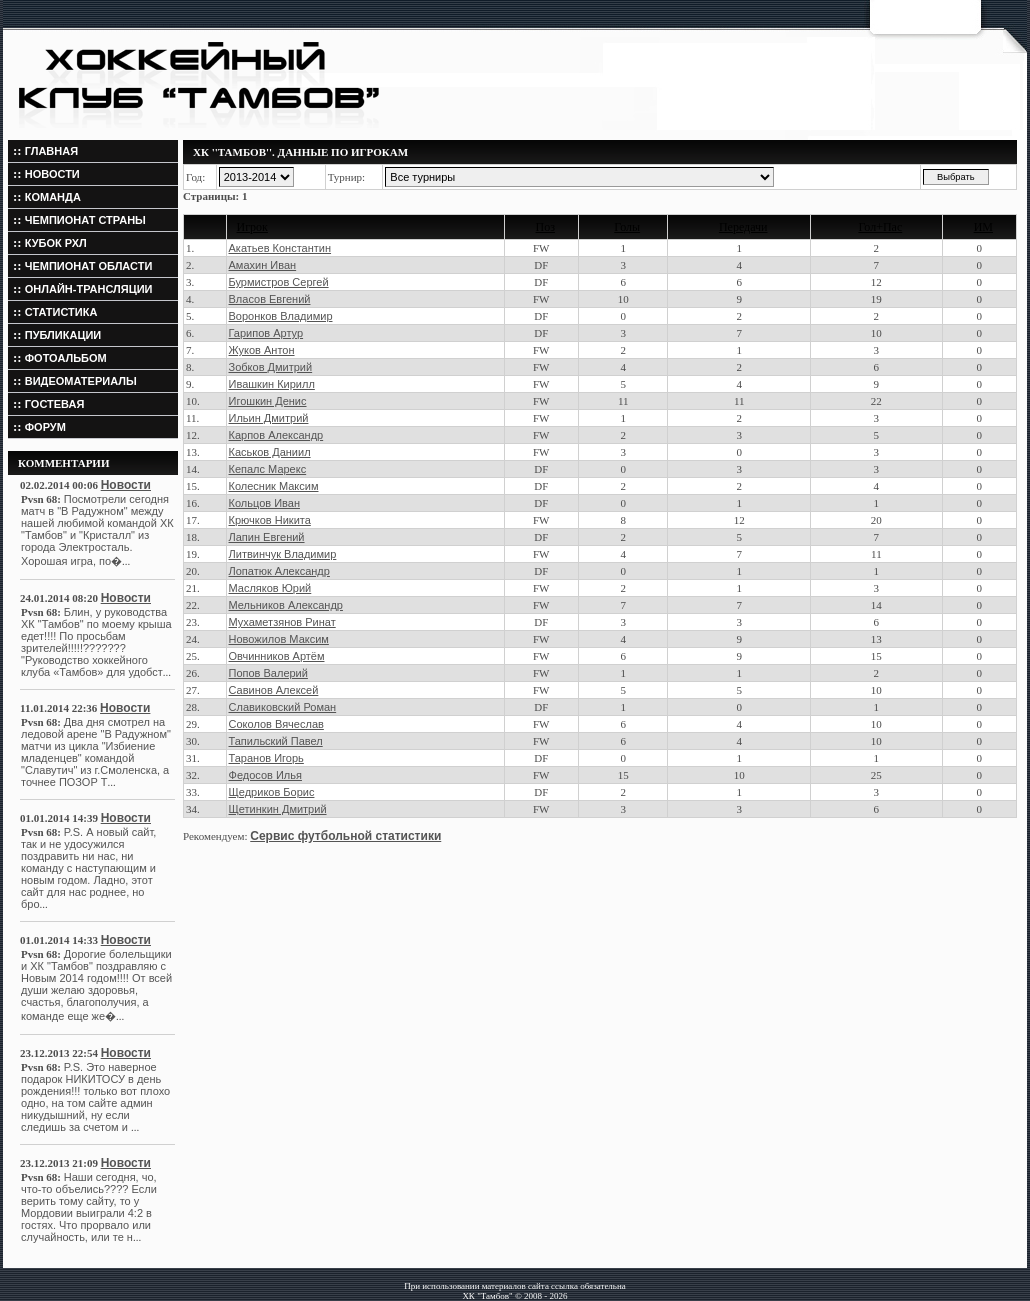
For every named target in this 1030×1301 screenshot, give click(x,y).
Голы (627, 227)
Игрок (252, 227)
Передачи (743, 227)
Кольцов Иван (264, 503)
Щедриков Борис (272, 792)
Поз (545, 227)
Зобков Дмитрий (271, 367)
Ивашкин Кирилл (272, 384)
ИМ (983, 227)
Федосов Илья (265, 775)
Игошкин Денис (268, 401)
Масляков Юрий (270, 588)
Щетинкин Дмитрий (278, 809)
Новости (126, 485)
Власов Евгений (270, 299)
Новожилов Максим (279, 639)
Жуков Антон (262, 350)
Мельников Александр (286, 605)
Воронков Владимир (281, 316)
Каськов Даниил (270, 452)
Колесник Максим (274, 486)
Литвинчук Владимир (283, 554)
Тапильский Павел (276, 741)
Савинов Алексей (274, 690)
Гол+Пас (880, 227)
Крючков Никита (270, 520)
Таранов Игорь (266, 758)
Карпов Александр (276, 435)
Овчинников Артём (277, 656)
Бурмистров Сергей (279, 282)
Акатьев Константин (280, 248)
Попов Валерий (268, 673)
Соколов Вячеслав (276, 724)
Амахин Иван (263, 265)
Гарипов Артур (266, 333)
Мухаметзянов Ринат (282, 622)
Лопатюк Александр (279, 571)
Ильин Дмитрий (269, 418)
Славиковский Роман (283, 707)
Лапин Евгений (267, 537)
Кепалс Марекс (268, 469)
